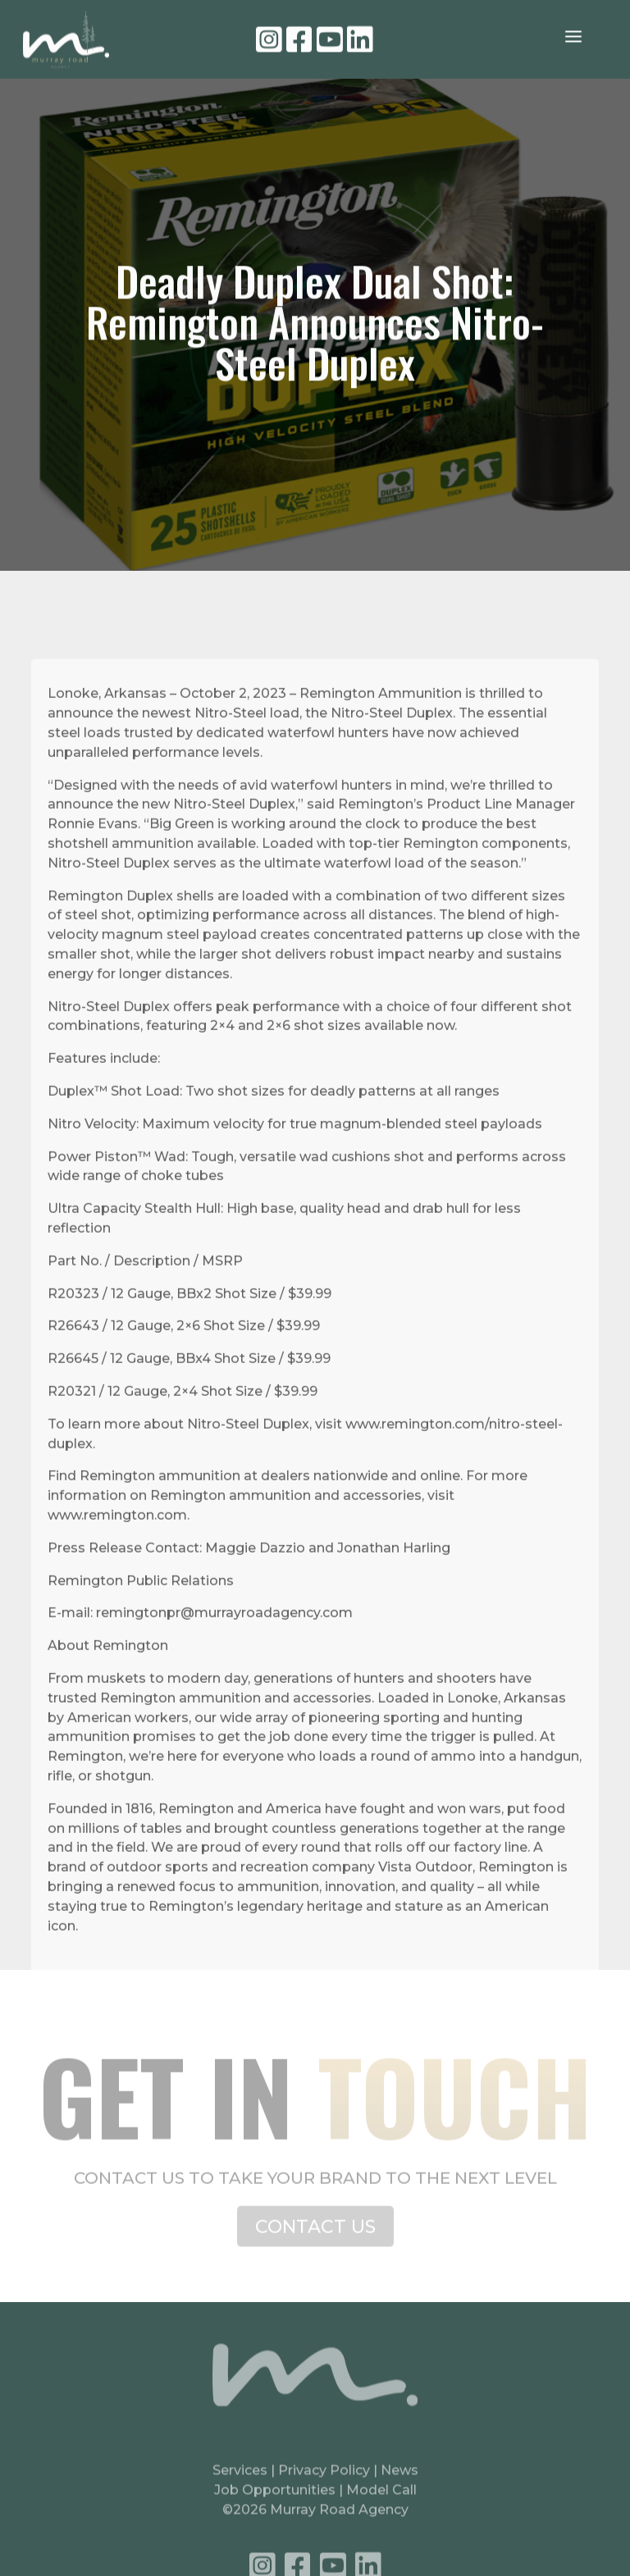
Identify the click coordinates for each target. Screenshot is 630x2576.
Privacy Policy (325, 2482)
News (399, 2482)
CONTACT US (315, 2237)
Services (239, 2482)
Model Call (381, 2502)
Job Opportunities (275, 2502)
